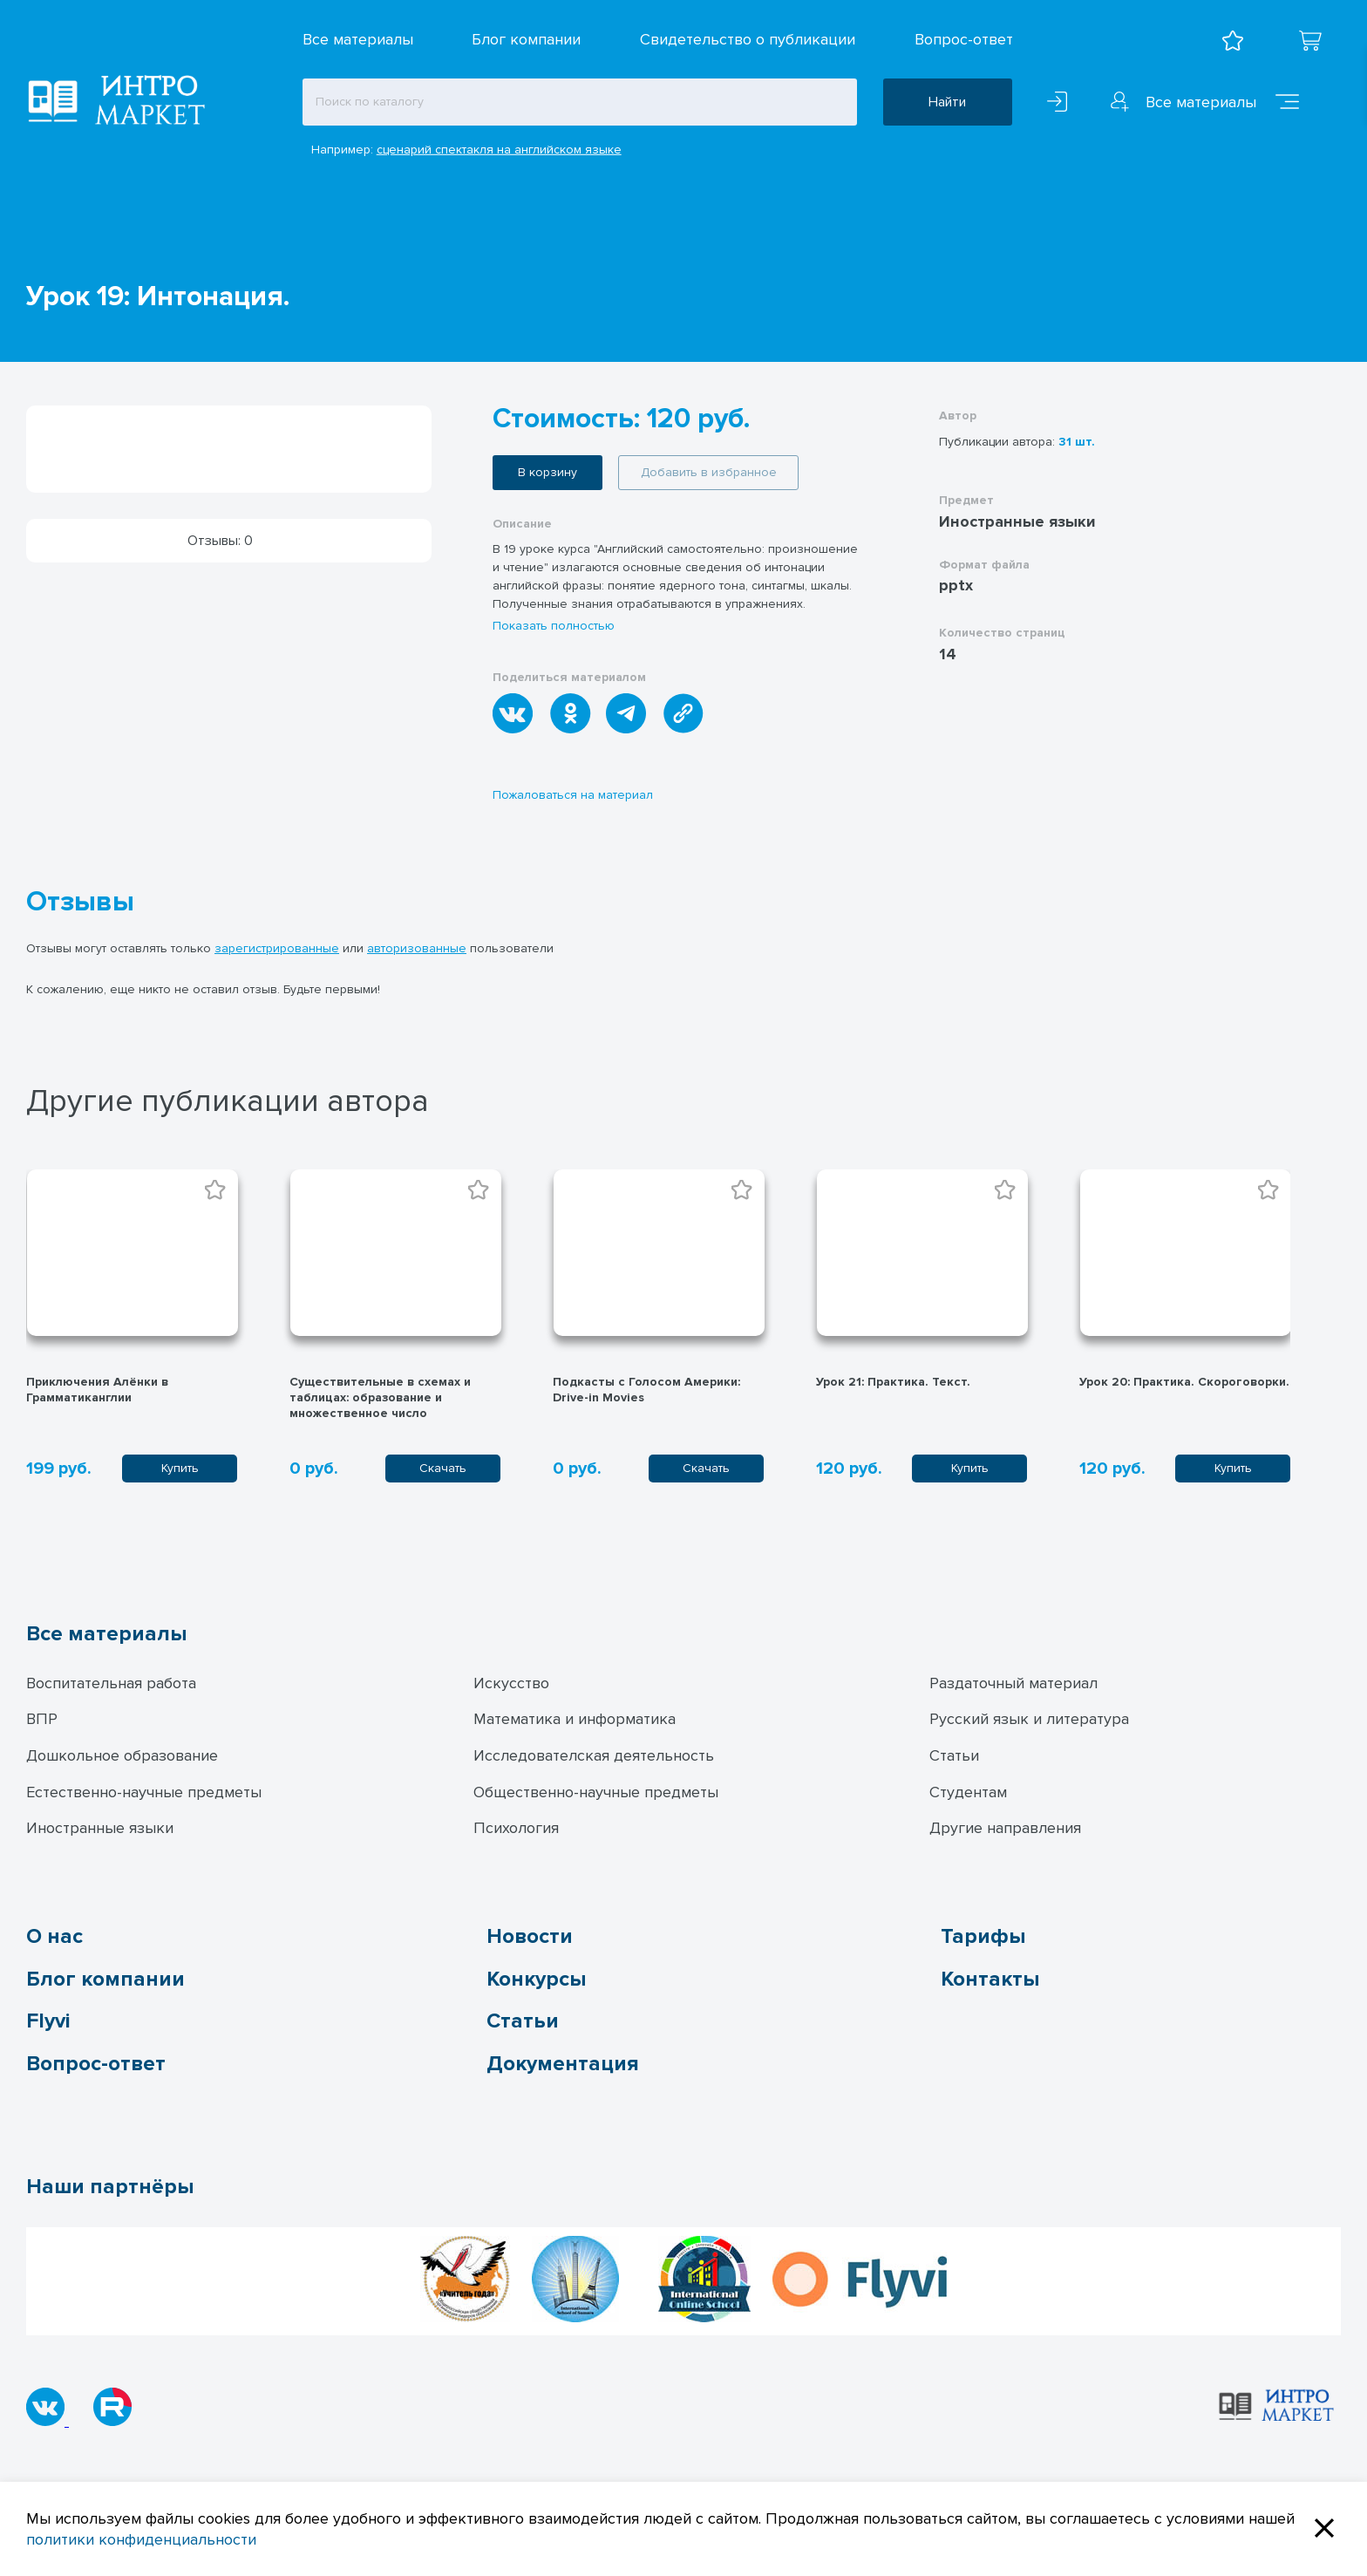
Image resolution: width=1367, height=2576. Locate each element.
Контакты (990, 1979)
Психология (516, 1827)
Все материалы (358, 39)
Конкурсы (536, 1979)
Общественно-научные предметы (595, 1792)
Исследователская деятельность (593, 1755)
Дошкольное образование (122, 1755)
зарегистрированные (276, 948)
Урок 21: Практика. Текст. (893, 1381)
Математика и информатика (574, 1718)
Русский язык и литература (1029, 1718)
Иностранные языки (99, 1827)
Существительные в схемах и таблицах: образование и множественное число (380, 1397)
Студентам (968, 1792)
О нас (54, 1936)
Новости (529, 1936)
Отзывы (80, 903)
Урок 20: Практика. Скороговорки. (1184, 1381)
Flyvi (48, 2021)
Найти (947, 102)
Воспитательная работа (111, 1683)
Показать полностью (554, 625)
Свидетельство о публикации (747, 39)
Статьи (954, 1755)
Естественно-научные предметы (144, 1792)
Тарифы (983, 1936)
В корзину (547, 472)
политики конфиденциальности (141, 2539)
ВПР (42, 1718)
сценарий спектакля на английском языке (499, 149)
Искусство (511, 1683)
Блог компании (526, 39)
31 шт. (1076, 441)
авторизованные (416, 948)
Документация (562, 2063)
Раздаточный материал (1013, 1683)
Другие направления (1005, 1827)
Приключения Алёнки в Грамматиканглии (97, 1389)
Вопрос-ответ (964, 39)
